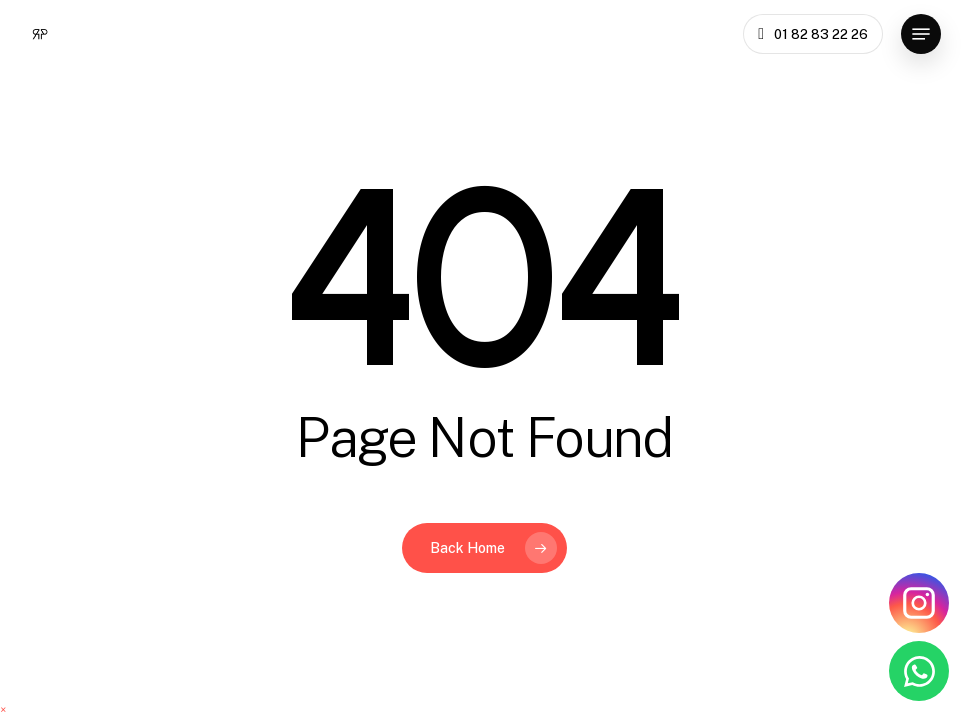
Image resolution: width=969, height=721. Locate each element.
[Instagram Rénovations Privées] (919, 603)
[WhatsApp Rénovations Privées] (919, 671)
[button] (921, 34)
